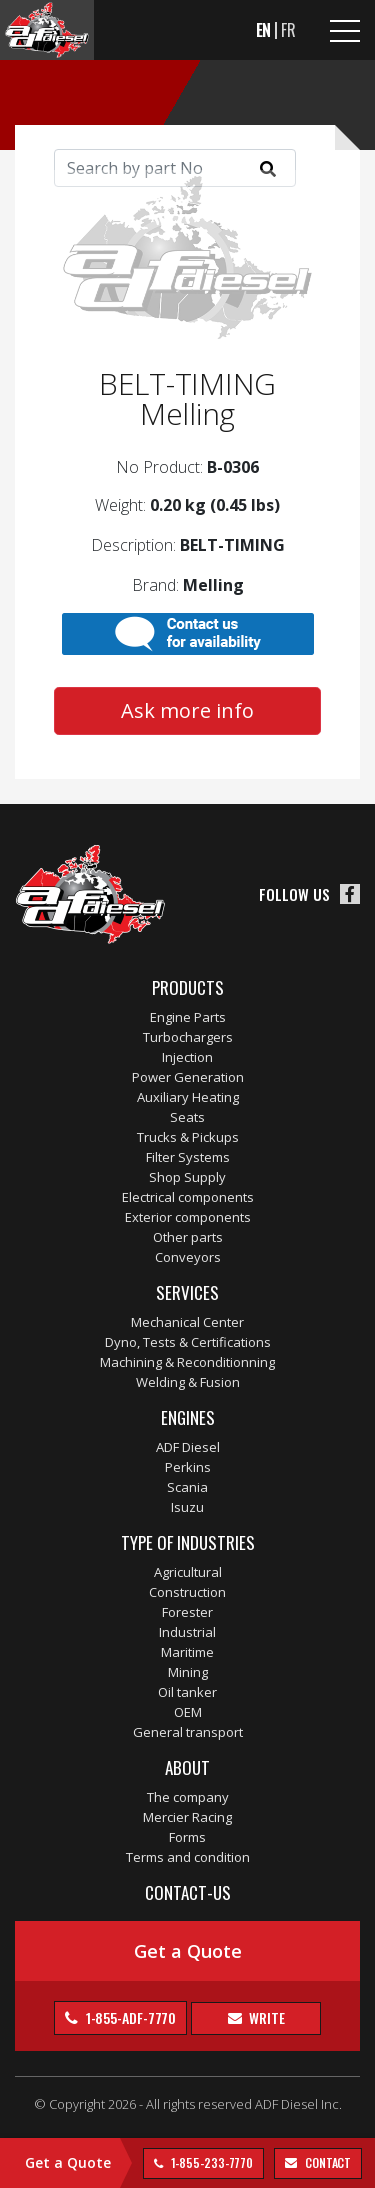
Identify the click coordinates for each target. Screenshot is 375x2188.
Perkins (188, 1467)
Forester (187, 1612)
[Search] (175, 168)
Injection (187, 1057)
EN (264, 30)
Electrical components (188, 1197)
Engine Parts (188, 1017)
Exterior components (188, 1217)
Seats (187, 1117)
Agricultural (188, 1572)
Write (265, 2017)
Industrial (187, 1632)
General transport (188, 1732)
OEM (188, 1712)
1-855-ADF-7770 (130, 2017)
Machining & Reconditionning (187, 1362)
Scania (187, 1487)
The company (188, 1797)
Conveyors (188, 1257)
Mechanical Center (187, 1322)
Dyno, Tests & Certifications (188, 1342)
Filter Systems (188, 1157)
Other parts (188, 1237)
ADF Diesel (188, 1447)
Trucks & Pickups (188, 1137)
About (187, 1767)
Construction (187, 1592)
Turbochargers (188, 1037)
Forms (187, 1837)
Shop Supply (187, 1177)
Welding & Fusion (188, 1382)
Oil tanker (187, 1692)
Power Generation (188, 1077)
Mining (188, 1672)
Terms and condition (188, 1857)
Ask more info (187, 710)
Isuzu (187, 1507)
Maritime (187, 1652)
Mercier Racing (187, 1817)
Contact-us (188, 1892)
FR (288, 30)
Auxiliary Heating (188, 1097)
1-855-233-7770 (211, 2162)
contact (326, 2162)
